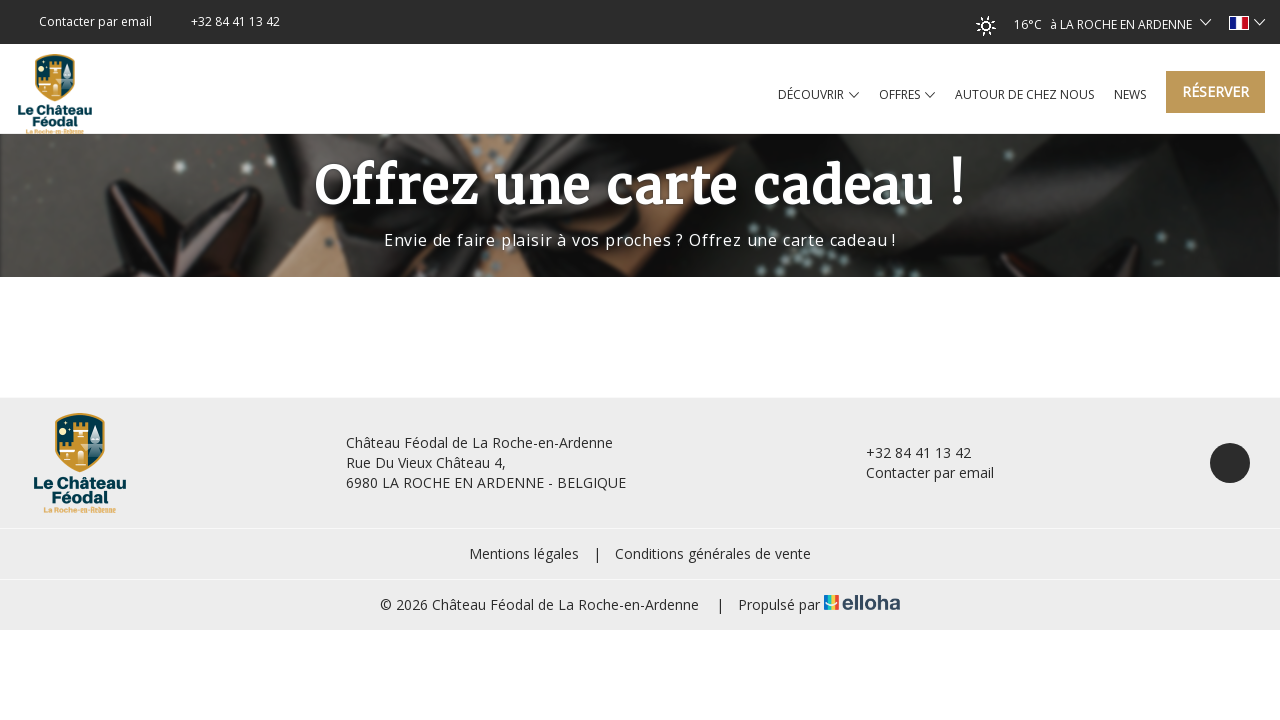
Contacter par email (918, 472)
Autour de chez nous (1024, 94)
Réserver (1215, 91)
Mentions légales (524, 553)
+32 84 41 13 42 (907, 452)
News (1130, 94)
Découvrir (818, 95)
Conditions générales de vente (713, 553)
